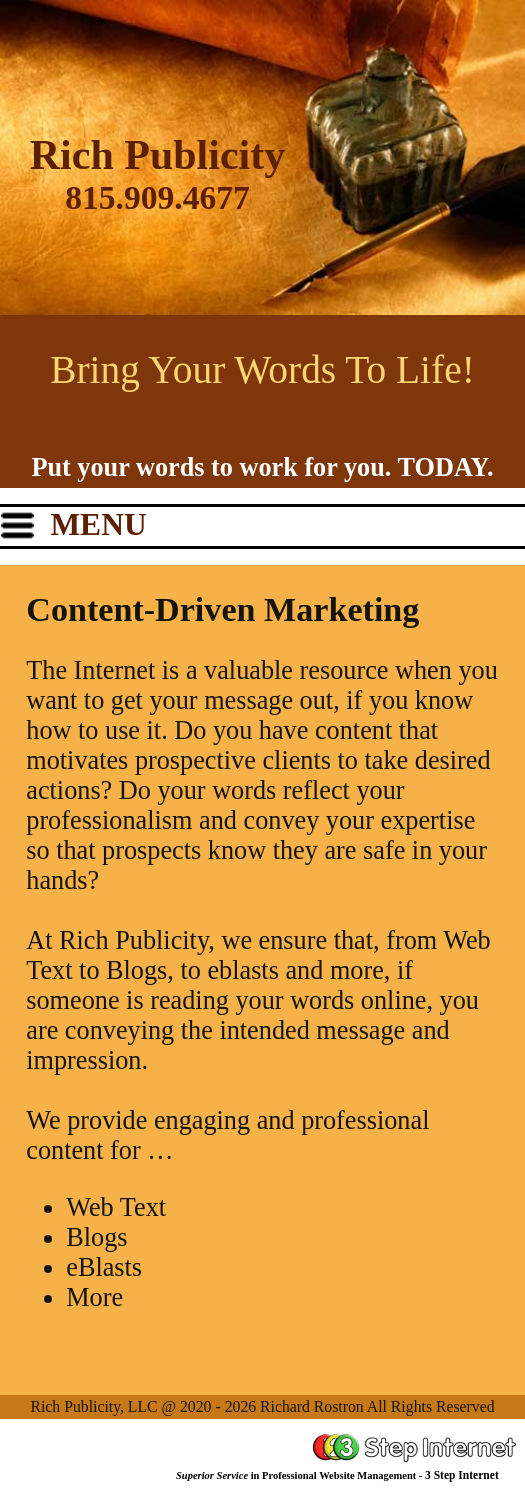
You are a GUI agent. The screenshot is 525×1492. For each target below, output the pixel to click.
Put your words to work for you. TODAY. (262, 467)
